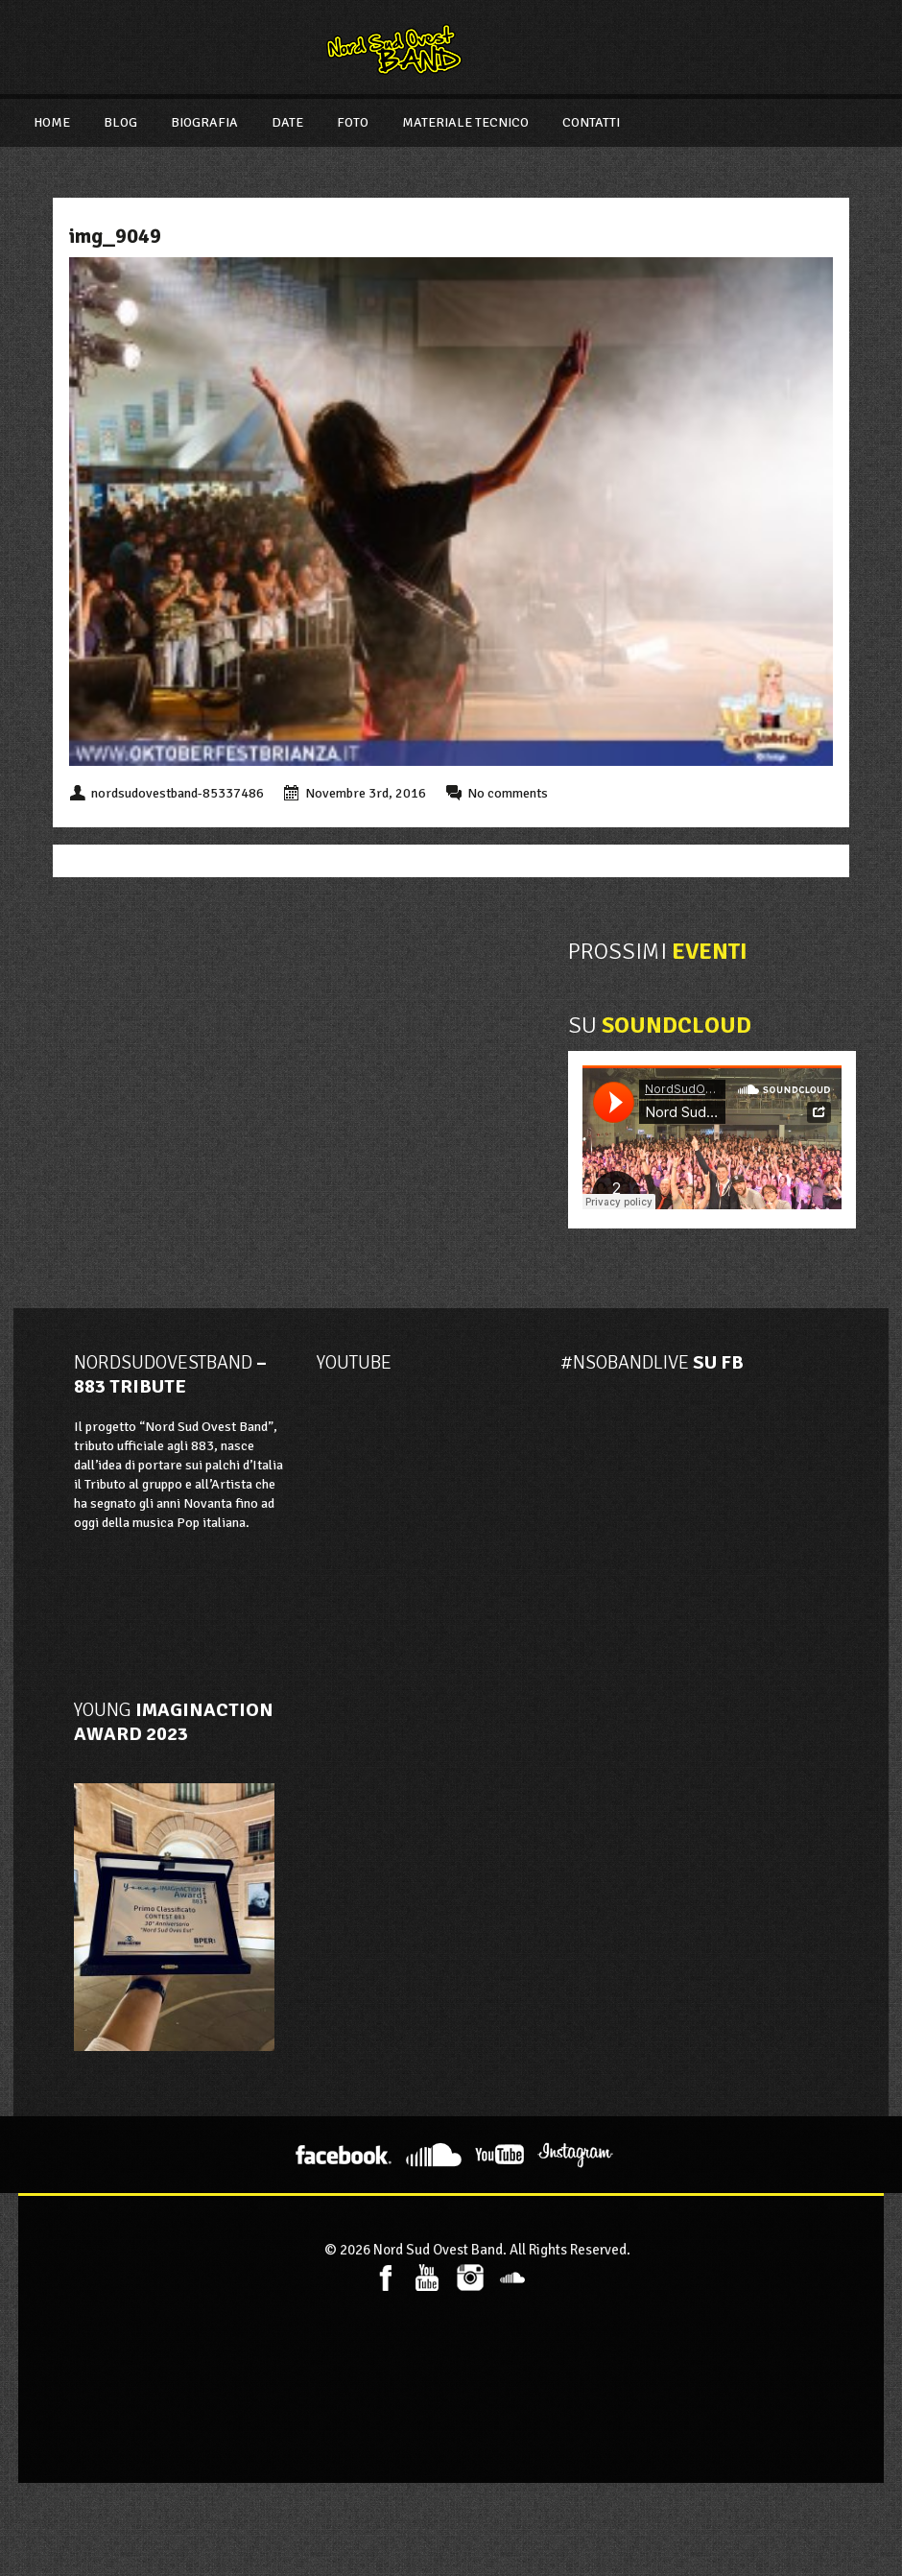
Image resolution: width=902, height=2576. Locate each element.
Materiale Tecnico (465, 122)
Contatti (591, 122)
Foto (352, 122)
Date (287, 122)
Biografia (204, 122)
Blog (120, 122)
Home (52, 122)
